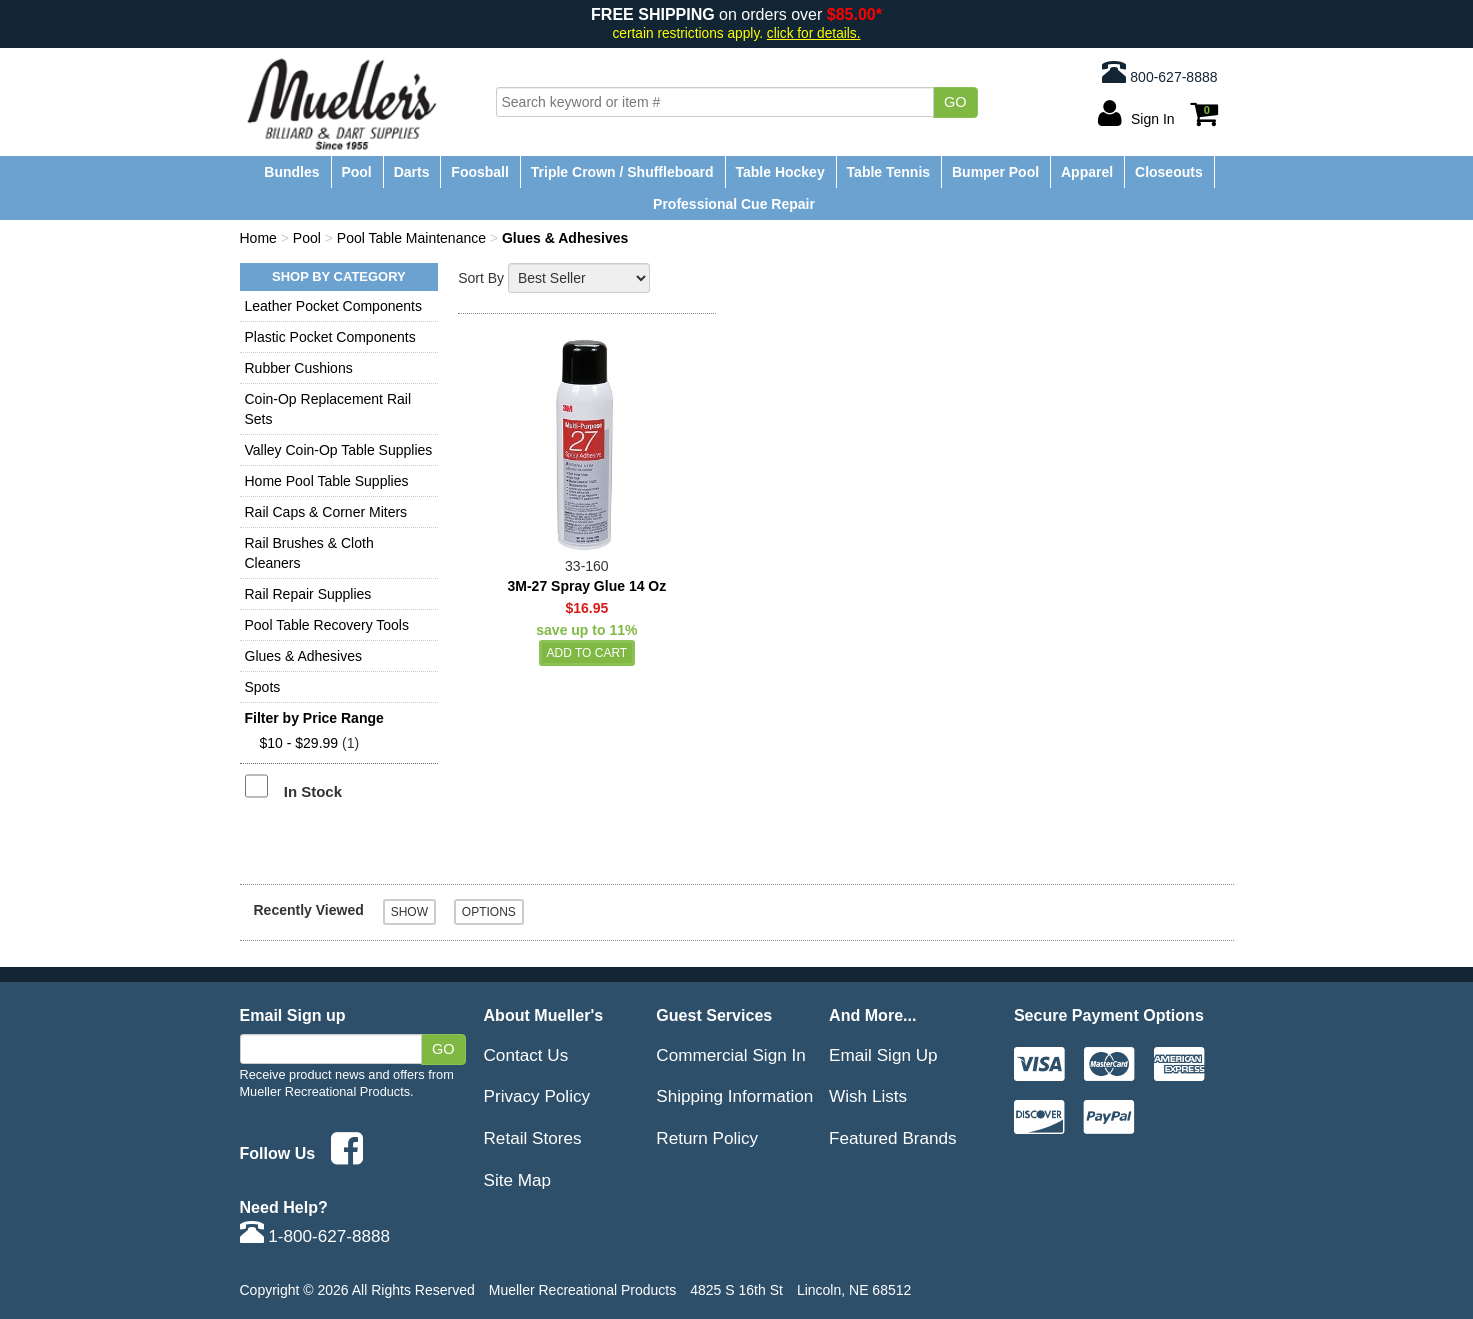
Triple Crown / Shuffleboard (622, 172)
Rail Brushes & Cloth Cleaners (309, 553)
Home (258, 238)
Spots (263, 687)
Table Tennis (889, 172)
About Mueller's (544, 1015)
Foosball (480, 172)
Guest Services (714, 1015)
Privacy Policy (537, 1096)
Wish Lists (868, 1096)
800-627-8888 (1159, 72)
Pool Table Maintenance (411, 238)
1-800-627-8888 (315, 1236)
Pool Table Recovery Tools (327, 625)
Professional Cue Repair (734, 204)
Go (955, 102)
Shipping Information (734, 1096)
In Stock (313, 791)
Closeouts (1169, 172)
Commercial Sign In (730, 1055)
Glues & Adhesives (304, 656)
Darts (412, 172)
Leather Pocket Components (333, 306)
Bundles (291, 172)
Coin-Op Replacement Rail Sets (328, 409)
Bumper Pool (995, 172)
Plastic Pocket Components (330, 337)
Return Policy (707, 1138)
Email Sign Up (883, 1055)
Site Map (518, 1180)
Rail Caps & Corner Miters (326, 512)
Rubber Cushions (299, 368)
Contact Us (526, 1055)
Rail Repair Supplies (308, 594)
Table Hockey (779, 172)
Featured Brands (893, 1138)
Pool (356, 172)
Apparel (1087, 172)
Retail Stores (533, 1138)
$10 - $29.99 (299, 743)
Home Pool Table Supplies (327, 481)
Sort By (481, 278)
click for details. (814, 33)
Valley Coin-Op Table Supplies (339, 450)
